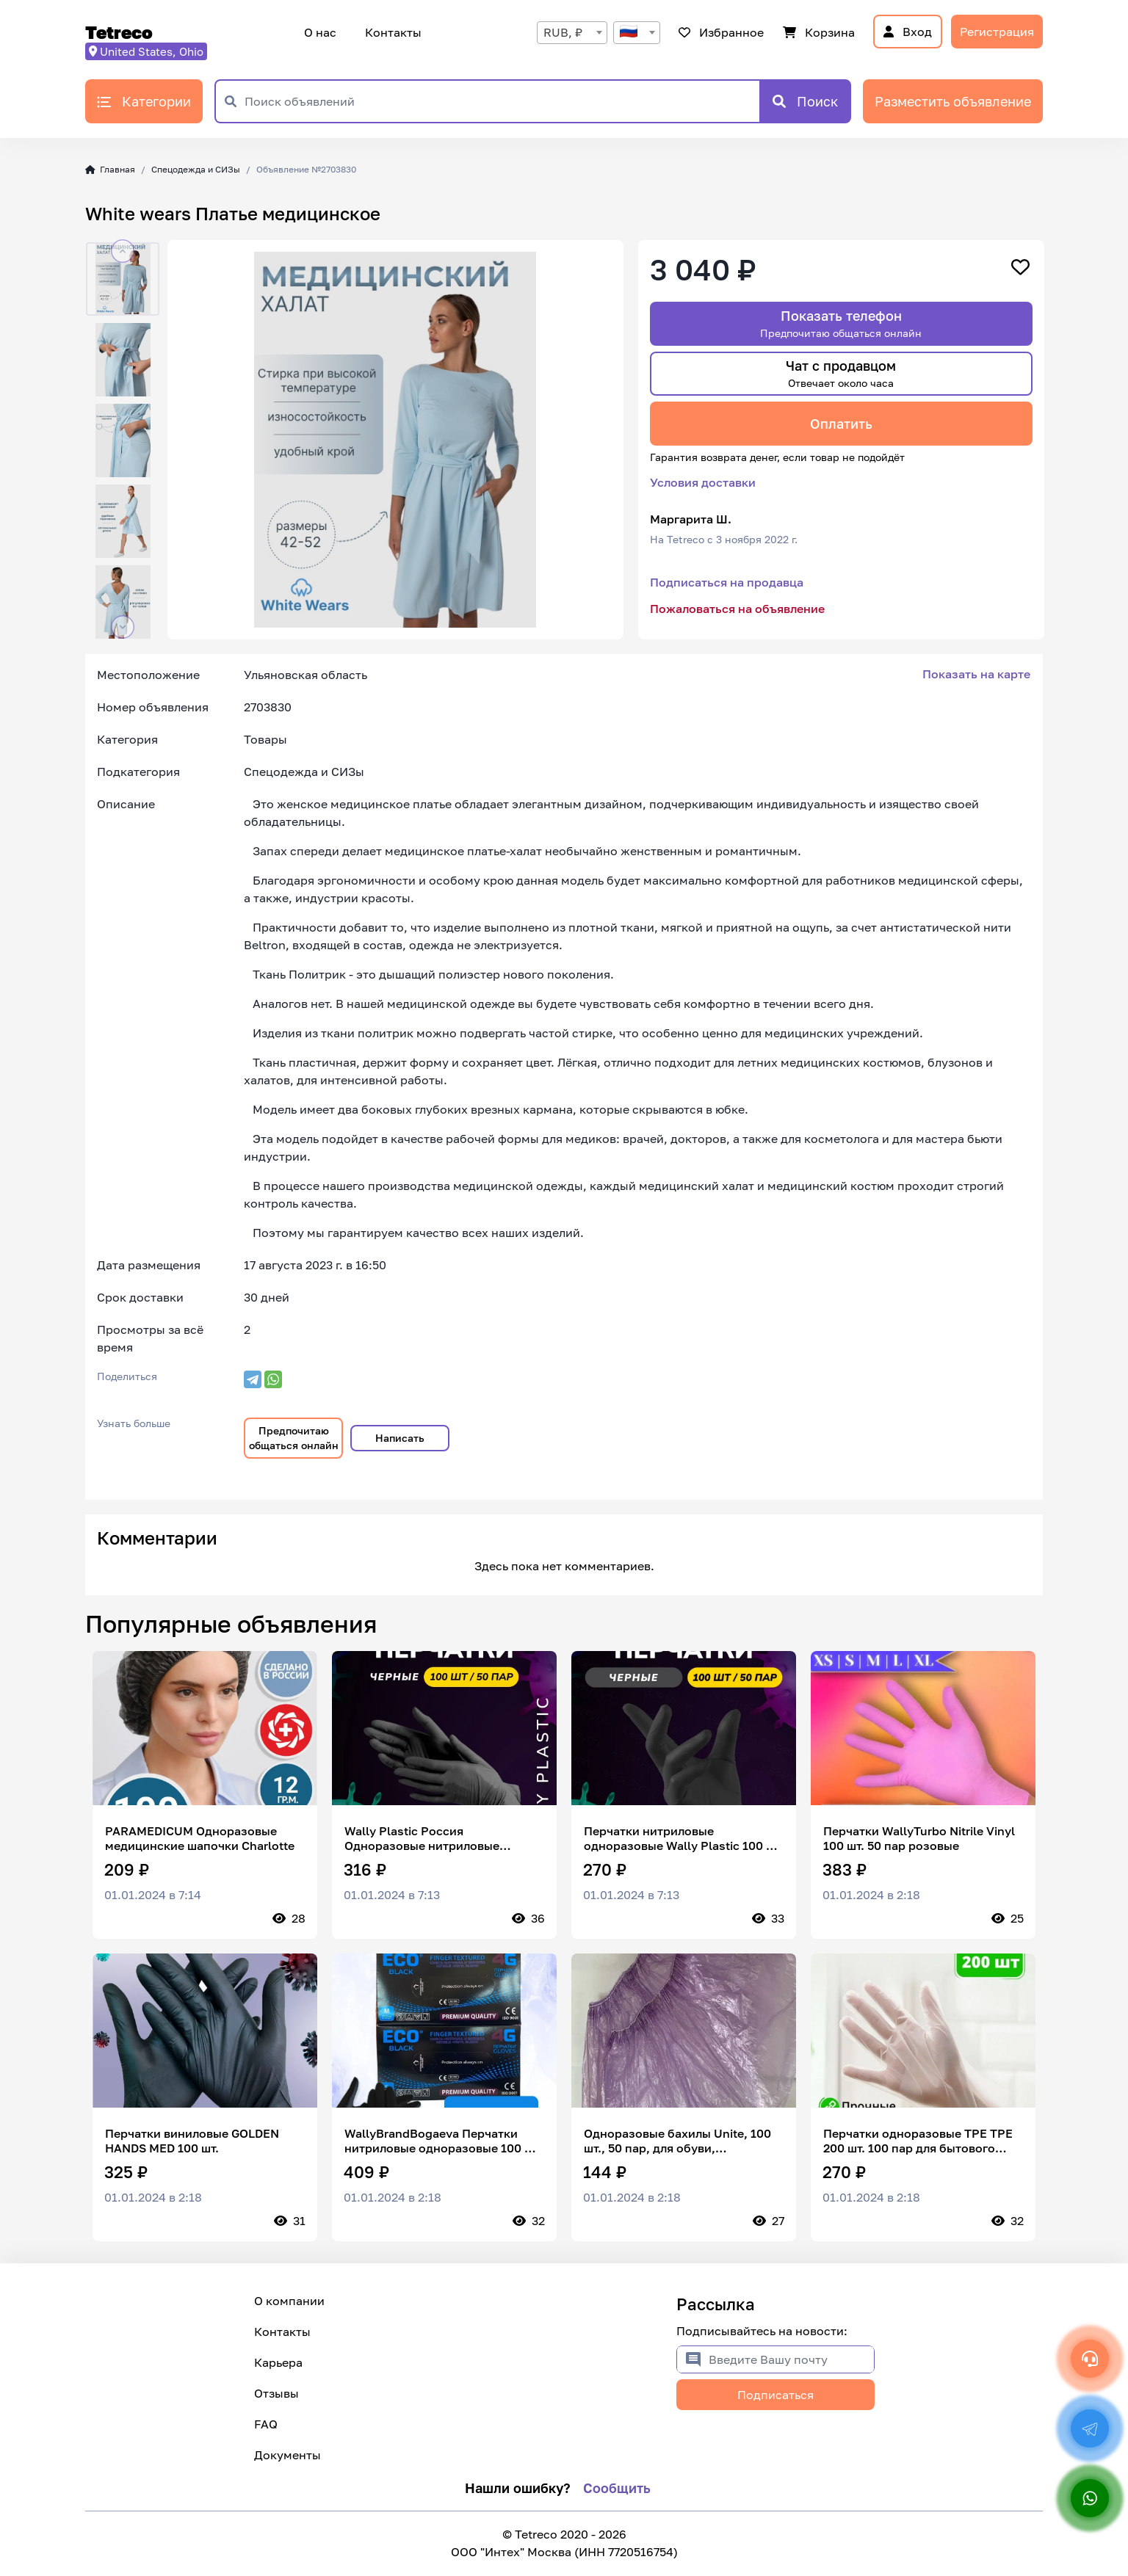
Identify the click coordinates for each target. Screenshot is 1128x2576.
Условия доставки (703, 482)
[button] (122, 251)
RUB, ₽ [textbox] (562, 32)
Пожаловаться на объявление (737, 608)
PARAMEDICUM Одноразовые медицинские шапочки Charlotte (199, 1838)
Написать (399, 1438)
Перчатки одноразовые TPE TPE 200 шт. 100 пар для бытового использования (918, 2140)
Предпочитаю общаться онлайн (294, 1437)
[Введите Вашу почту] (791, 2359)
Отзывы (276, 2393)
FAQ (266, 2424)
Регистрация (997, 31)
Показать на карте (976, 674)
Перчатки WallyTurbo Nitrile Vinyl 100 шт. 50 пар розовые (919, 1838)
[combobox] (572, 32)
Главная (110, 169)
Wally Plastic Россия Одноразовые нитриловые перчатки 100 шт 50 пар (421, 1838)
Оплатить (841, 424)
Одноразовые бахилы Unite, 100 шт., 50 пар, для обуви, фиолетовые (677, 2140)
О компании (289, 2300)
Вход (907, 31)
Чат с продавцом (841, 373)
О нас (320, 32)
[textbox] (636, 32)
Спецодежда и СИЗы (195, 169)
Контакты (391, 32)
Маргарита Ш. (690, 519)
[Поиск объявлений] (502, 101)
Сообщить (617, 2488)
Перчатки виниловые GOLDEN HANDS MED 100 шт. (192, 2140)
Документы (287, 2455)
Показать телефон (841, 323)
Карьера (278, 2362)
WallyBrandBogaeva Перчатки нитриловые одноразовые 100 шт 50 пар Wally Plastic (442, 2140)
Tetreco (119, 32)
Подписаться (775, 2394)
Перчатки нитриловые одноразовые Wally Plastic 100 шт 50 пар (682, 1838)
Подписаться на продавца (726, 582)
